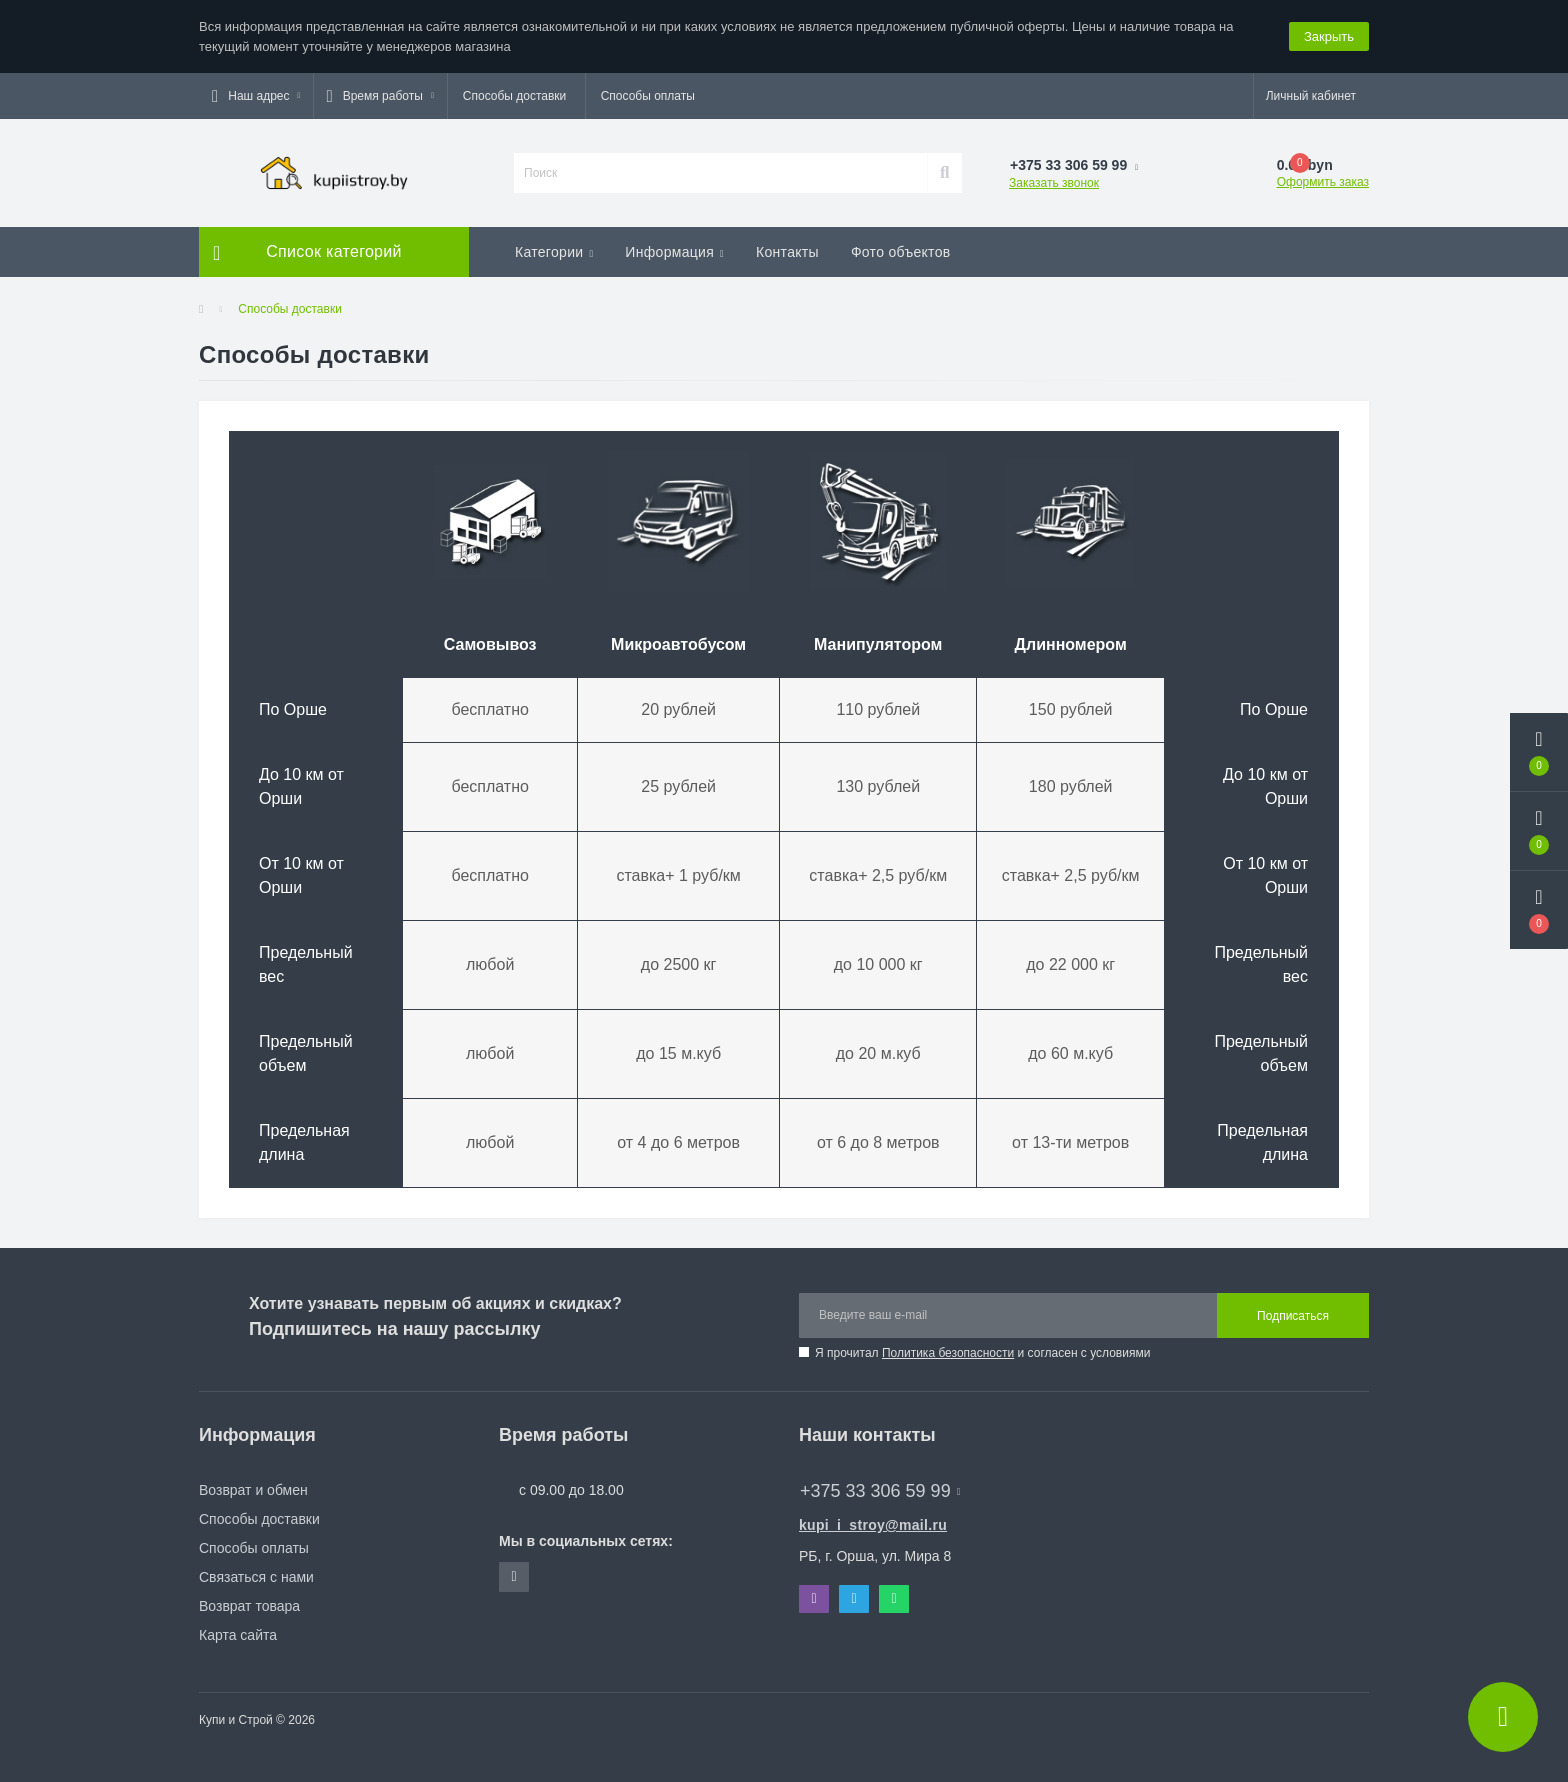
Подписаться (1293, 1316)
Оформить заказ (1323, 182)
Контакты (787, 252)
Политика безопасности (948, 1353)
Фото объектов (901, 252)
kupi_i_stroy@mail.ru (873, 1525)
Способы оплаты (648, 96)
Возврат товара (249, 1606)
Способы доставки (515, 96)
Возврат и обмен (253, 1490)
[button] (256, 96)
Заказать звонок (1054, 183)
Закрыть (1329, 36)
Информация (674, 252)
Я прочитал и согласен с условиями (982, 1353)
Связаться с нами (256, 1577)
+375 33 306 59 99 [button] (880, 1491)
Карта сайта (238, 1635)
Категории (554, 252)
